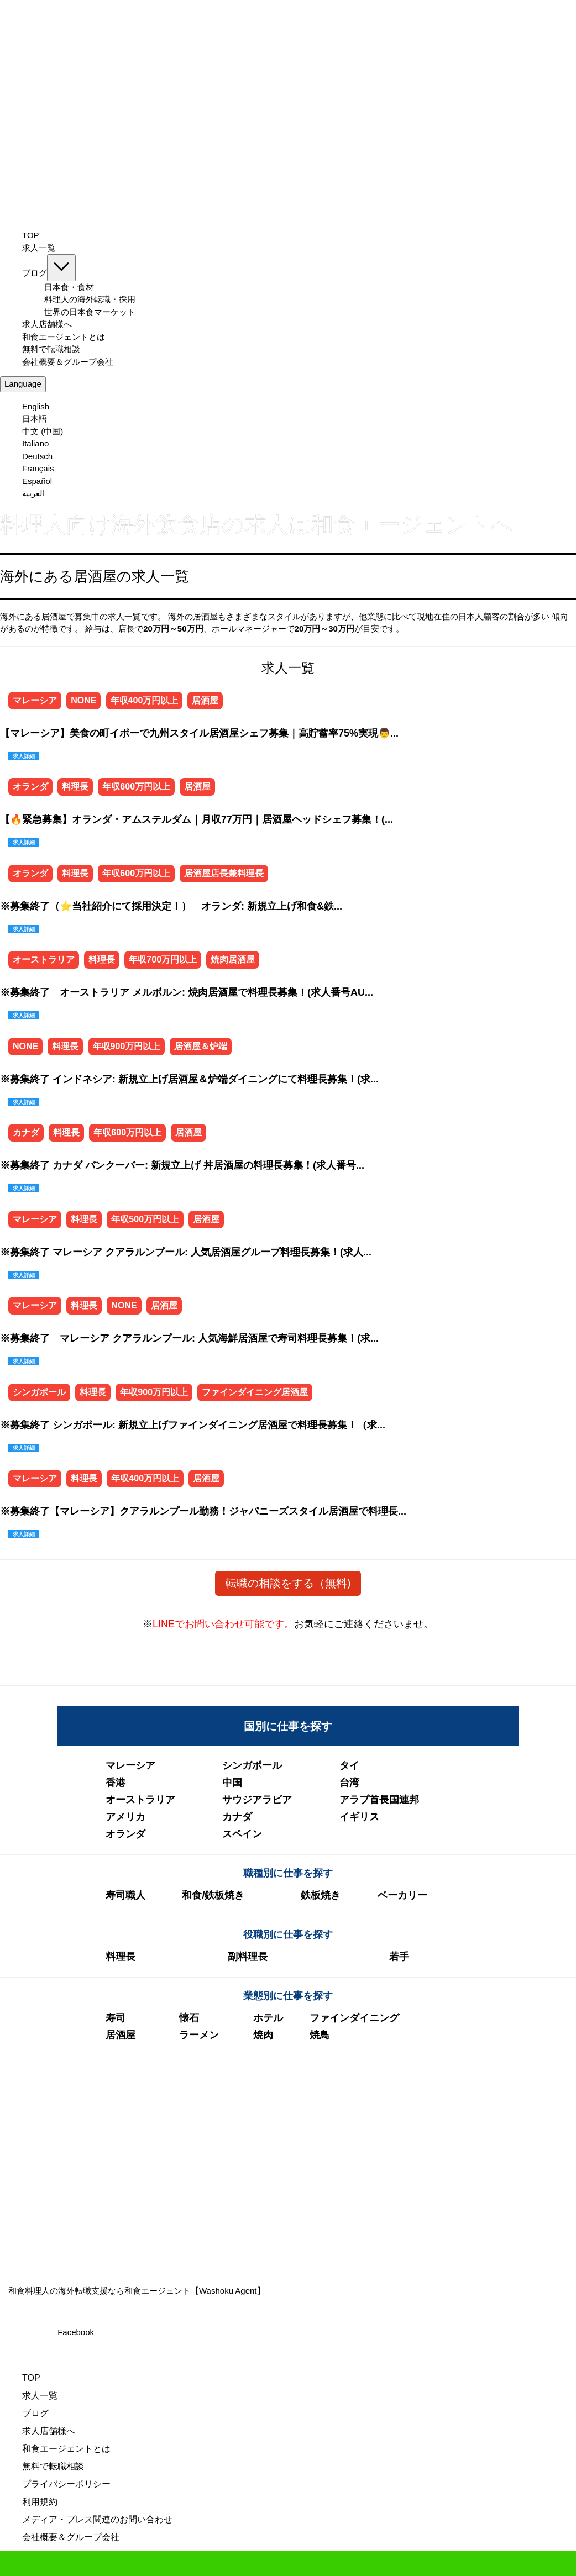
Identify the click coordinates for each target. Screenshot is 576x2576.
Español (37, 481)
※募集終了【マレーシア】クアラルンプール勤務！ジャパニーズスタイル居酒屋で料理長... (203, 1511)
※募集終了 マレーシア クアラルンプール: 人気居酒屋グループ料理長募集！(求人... (185, 1252)
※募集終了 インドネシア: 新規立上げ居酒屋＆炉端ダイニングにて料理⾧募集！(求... (189, 1079)
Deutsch (37, 456)
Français (38, 468)
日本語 (34, 418)
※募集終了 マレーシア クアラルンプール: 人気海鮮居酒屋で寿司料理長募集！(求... (189, 1338)
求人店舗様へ (47, 324)
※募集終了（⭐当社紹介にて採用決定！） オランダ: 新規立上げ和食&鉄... (171, 906)
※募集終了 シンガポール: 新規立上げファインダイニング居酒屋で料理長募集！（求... (192, 1425)
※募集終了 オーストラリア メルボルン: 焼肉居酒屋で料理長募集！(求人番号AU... (186, 992)
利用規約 (39, 2501)
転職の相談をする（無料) (288, 1583)
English (35, 406)
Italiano (35, 443)
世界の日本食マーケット (89, 312)
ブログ (49, 272)
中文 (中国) (42, 431)
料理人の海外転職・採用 (89, 299)
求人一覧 (38, 248)
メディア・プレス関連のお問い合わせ (97, 2519)
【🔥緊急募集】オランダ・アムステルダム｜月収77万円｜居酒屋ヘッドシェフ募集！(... (196, 819)
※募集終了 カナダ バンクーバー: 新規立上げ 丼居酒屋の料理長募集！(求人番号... (182, 1165)
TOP (30, 235)
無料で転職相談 (51, 349)
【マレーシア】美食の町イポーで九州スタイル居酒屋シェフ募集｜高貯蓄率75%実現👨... (199, 733)
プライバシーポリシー (66, 2484)
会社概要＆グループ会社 (67, 361)
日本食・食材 (69, 287)
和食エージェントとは (63, 336)
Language (22, 383)
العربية (33, 493)
